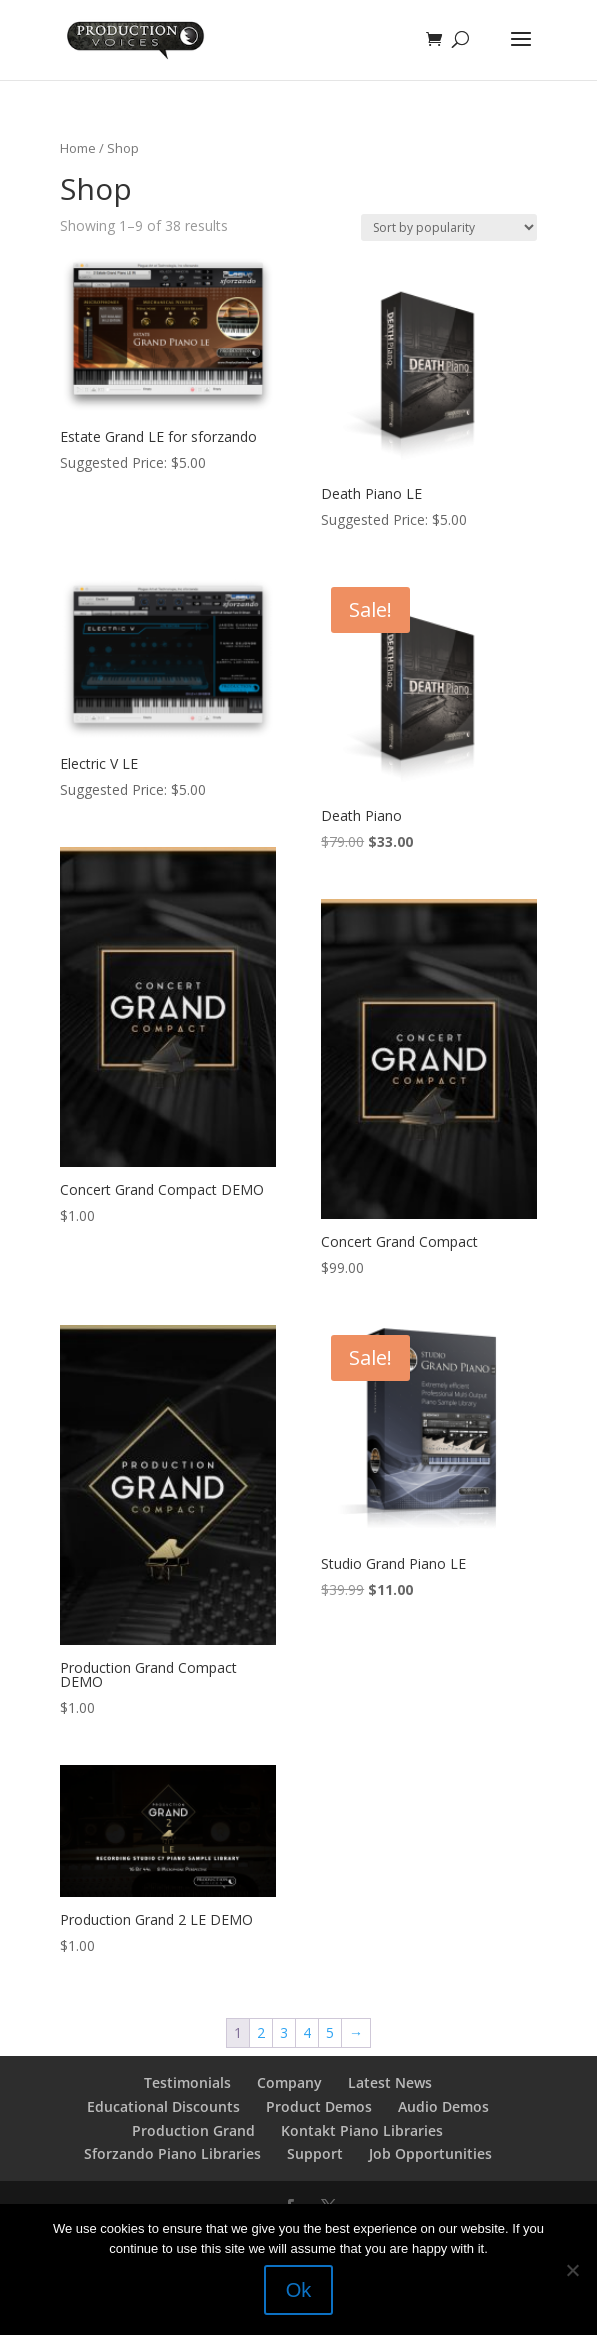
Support (315, 2153)
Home (78, 148)
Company (289, 2082)
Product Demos (319, 2106)
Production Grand (193, 2130)
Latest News (390, 2082)
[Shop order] (449, 227)
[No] (572, 2270)
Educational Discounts (163, 2106)
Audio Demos (443, 2106)
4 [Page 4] (307, 2032)
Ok (299, 2290)
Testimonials (187, 2082)
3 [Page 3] (284, 2032)
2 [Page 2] (261, 2032)
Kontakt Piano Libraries (362, 2130)
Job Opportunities (430, 2153)
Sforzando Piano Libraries (172, 2153)
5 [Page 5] (330, 2032)
